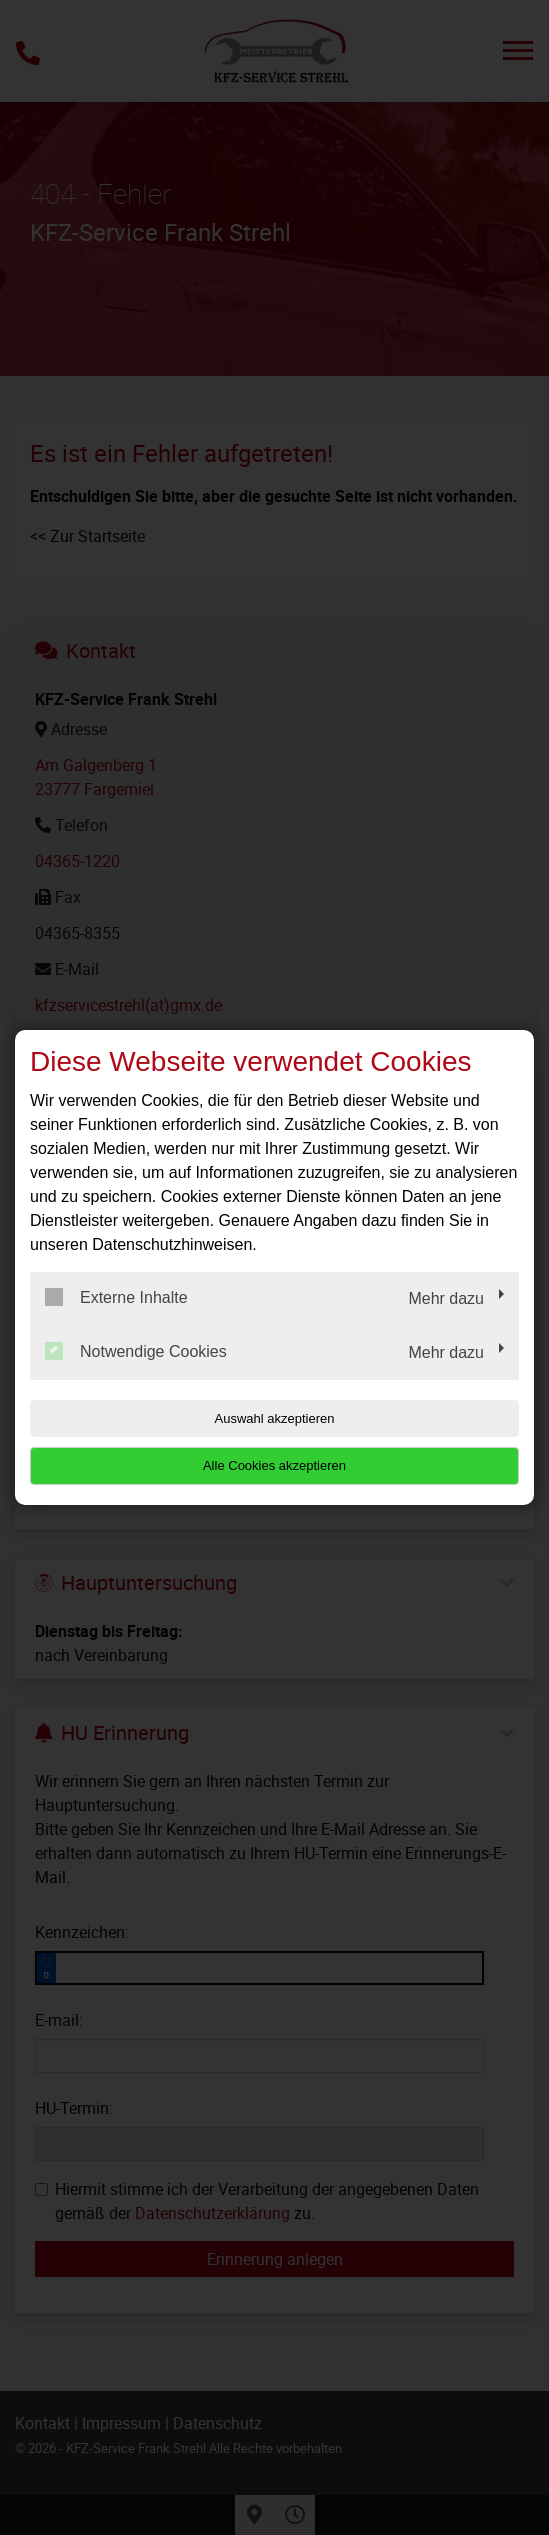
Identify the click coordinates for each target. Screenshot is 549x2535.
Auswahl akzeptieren (275, 1418)
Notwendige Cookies (136, 1351)
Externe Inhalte (116, 1297)
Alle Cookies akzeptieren (274, 1465)
